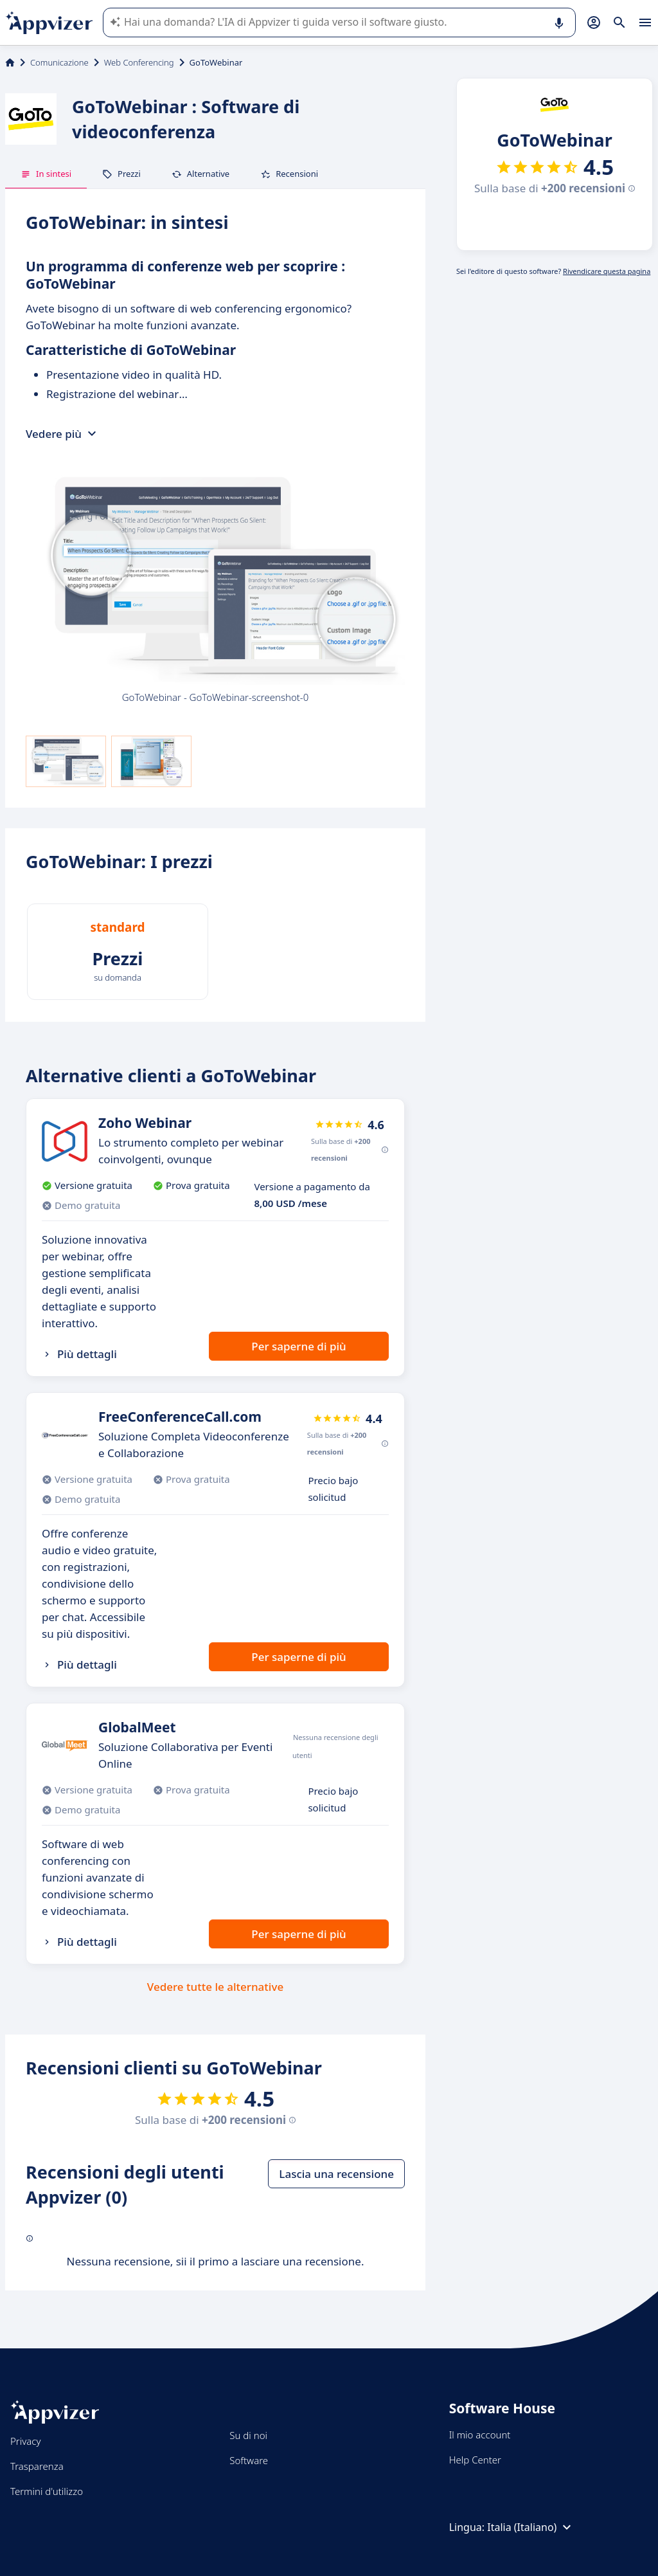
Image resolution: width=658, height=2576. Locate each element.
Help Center (475, 2459)
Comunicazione (59, 62)
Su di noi (248, 2435)
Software (248, 2460)
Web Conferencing (139, 62)
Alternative (200, 173)
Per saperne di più (298, 1346)
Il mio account (480, 2434)
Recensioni (289, 173)
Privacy (25, 2441)
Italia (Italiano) (530, 2527)
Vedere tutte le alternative (215, 1986)
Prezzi (121, 173)
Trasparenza (37, 2466)
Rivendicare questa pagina (606, 271)
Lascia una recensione (336, 2173)
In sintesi (46, 173)
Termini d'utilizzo (46, 2491)
